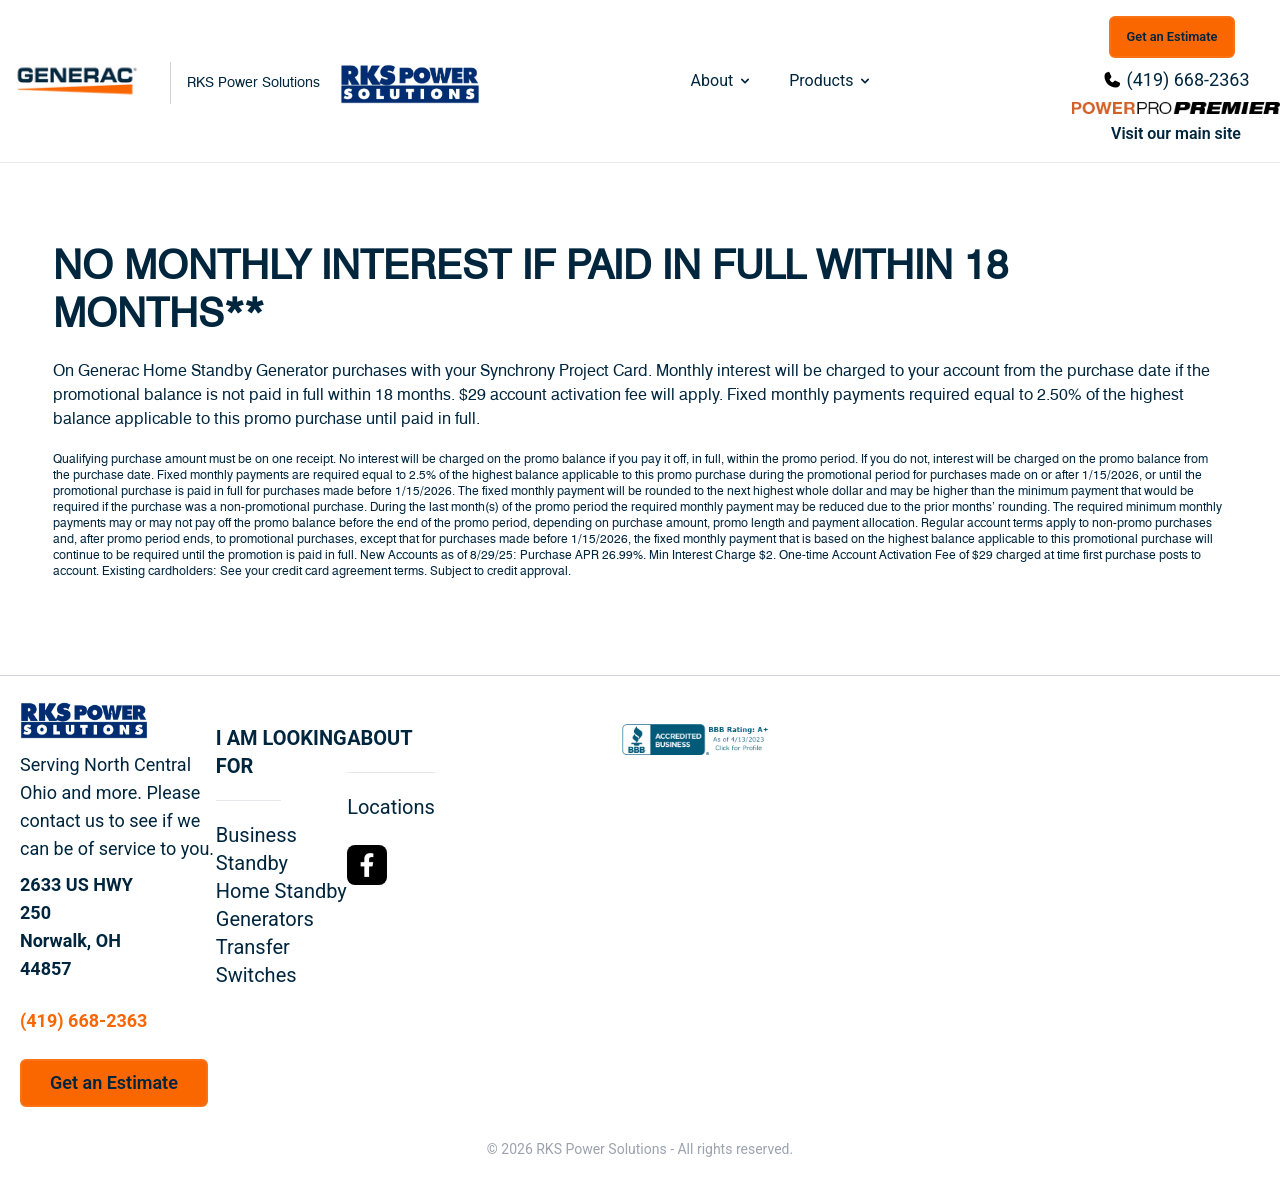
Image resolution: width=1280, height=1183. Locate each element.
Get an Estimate (1172, 36)
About (722, 80)
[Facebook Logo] (367, 865)
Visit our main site (1176, 133)
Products (831, 80)
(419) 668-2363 (1187, 79)
